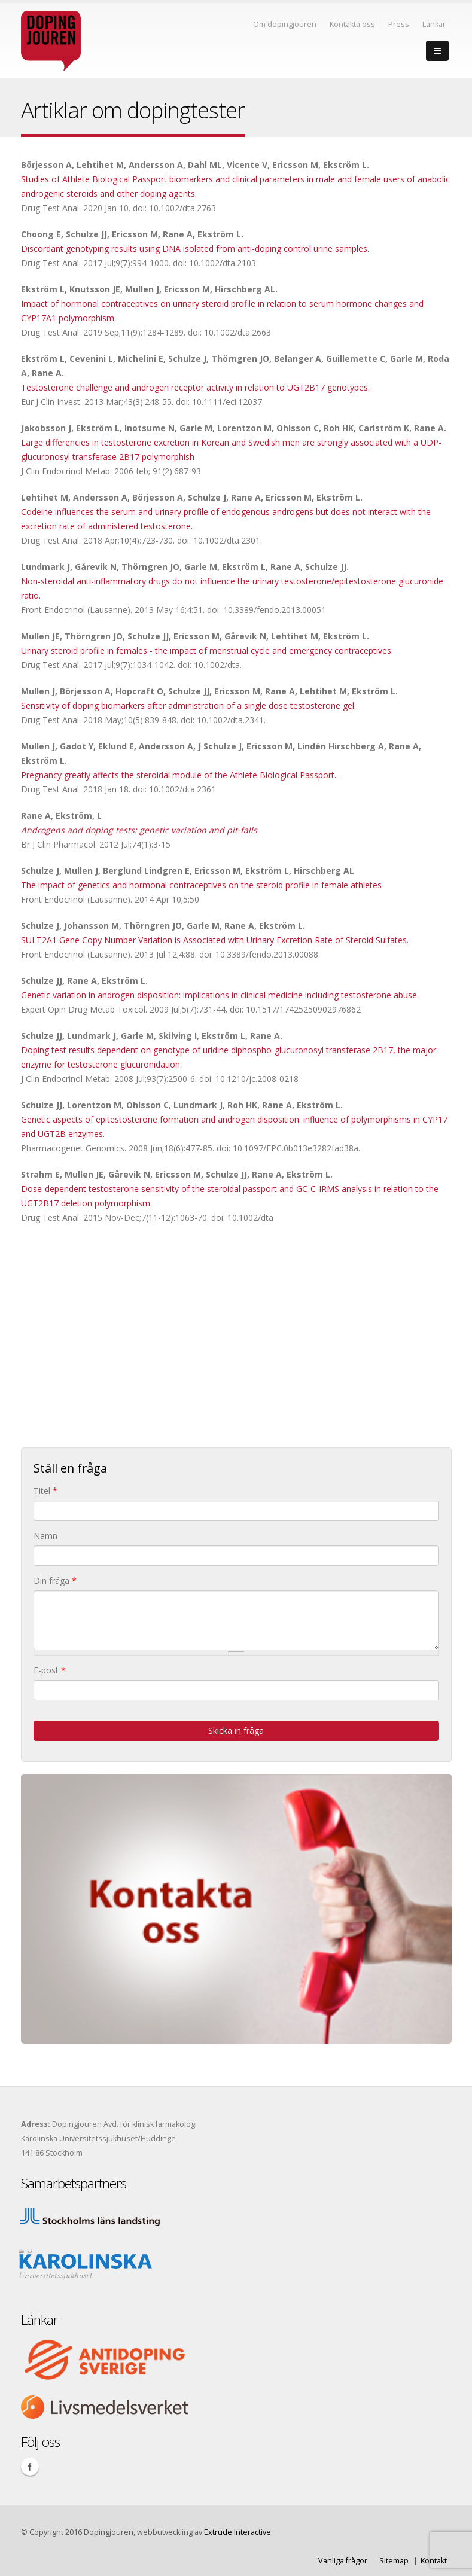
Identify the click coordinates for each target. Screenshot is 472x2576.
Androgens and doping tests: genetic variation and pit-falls (139, 830)
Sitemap (394, 2561)
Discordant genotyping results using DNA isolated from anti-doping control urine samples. (195, 248)
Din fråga (55, 1580)
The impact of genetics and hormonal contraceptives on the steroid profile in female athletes (201, 885)
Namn (45, 1535)
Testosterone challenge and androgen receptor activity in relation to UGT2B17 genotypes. (195, 387)
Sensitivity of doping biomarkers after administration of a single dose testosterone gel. (188, 705)
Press (398, 24)
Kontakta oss (352, 24)
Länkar (434, 24)
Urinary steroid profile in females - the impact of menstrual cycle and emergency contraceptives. (207, 650)
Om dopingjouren (284, 24)
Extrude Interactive (237, 2532)
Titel (45, 1490)
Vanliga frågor (342, 2561)
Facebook (30, 2467)
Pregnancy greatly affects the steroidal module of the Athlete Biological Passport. (178, 775)
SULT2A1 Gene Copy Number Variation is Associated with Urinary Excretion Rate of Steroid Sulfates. (215, 940)
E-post (50, 1670)
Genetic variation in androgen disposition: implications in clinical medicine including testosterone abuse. (220, 995)
